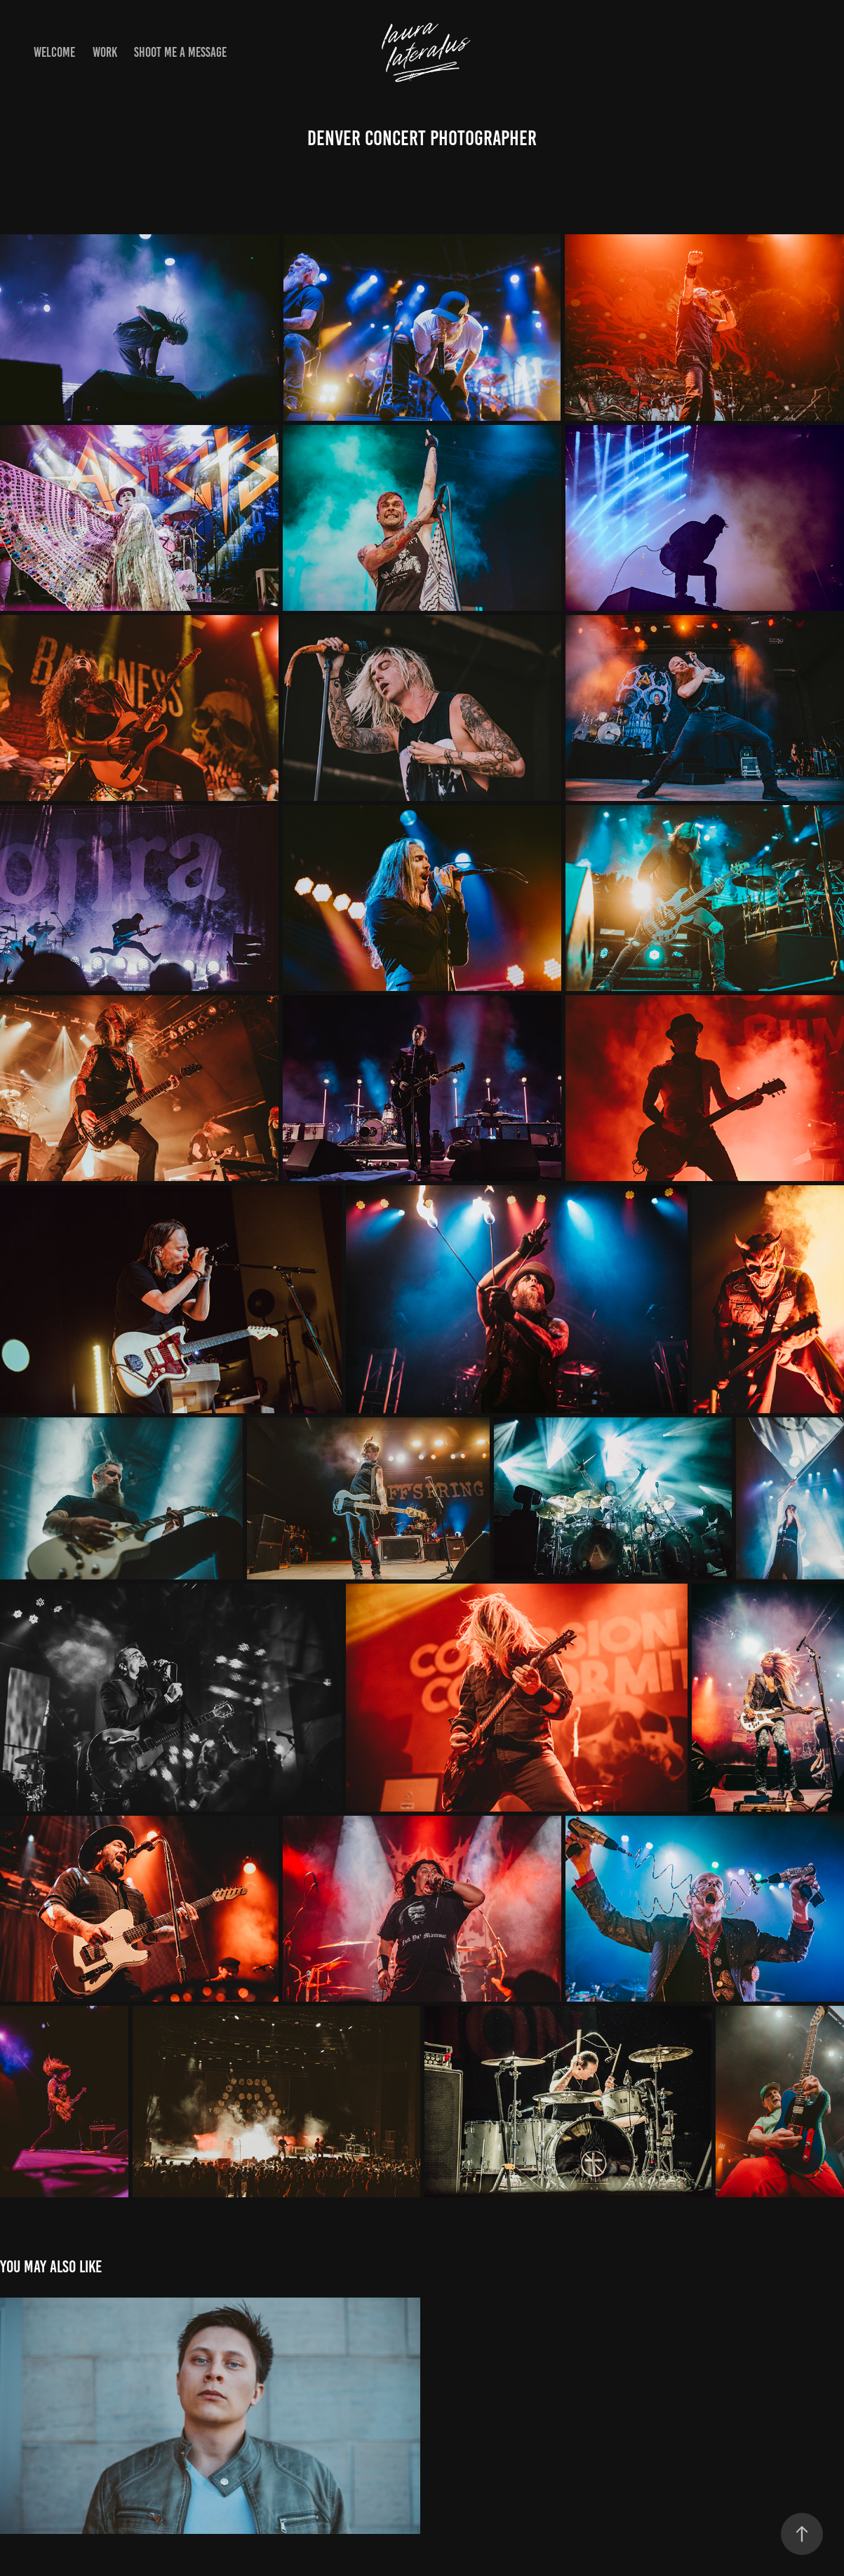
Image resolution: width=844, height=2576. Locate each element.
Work (105, 52)
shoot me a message (180, 52)
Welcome (54, 52)
